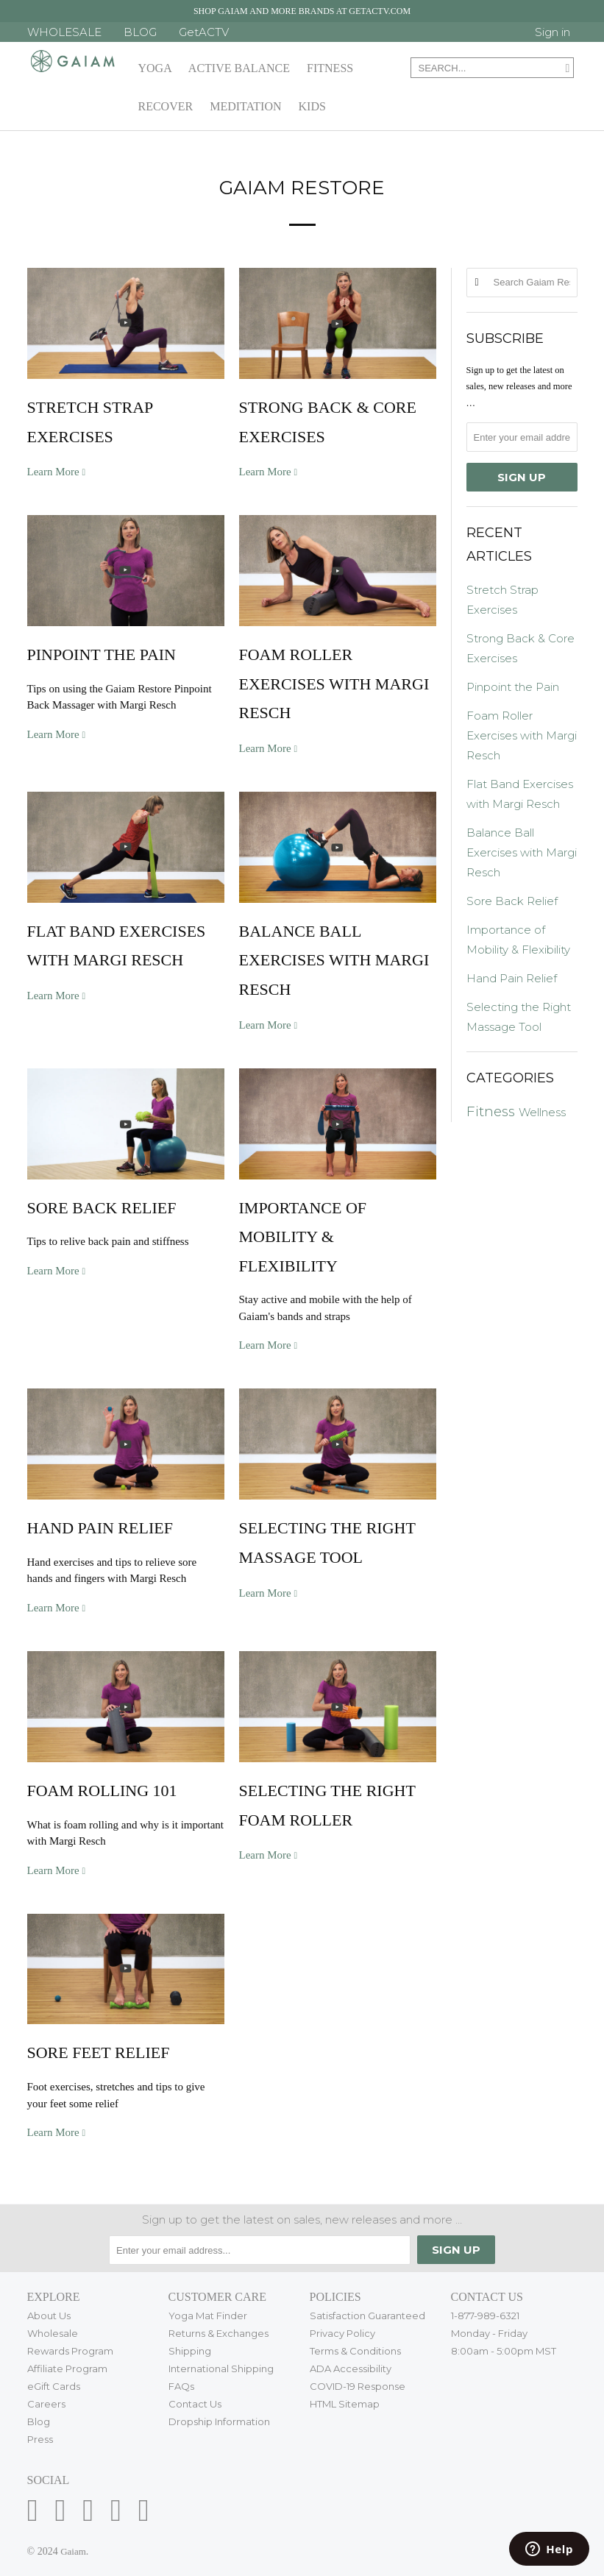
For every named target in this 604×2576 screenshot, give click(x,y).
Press (40, 2439)
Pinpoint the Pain (102, 654)
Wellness (542, 1112)
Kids (315, 106)
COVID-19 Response (357, 2386)
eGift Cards (53, 2386)
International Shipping (221, 2368)
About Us (49, 2315)
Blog (38, 2421)
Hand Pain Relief (100, 1528)
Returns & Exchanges (218, 2333)
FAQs (181, 2386)
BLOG (140, 32)
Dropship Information (219, 2421)
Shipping (189, 2351)
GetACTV (204, 32)
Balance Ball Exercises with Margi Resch (334, 960)
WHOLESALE (64, 32)
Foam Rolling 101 (102, 1790)
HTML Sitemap (345, 2404)
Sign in (552, 32)
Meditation (248, 106)
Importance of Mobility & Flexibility (303, 1237)
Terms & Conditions (355, 2351)
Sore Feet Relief (98, 2052)
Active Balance (242, 68)
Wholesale (52, 2333)
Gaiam (73, 2551)
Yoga (157, 68)
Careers (46, 2404)
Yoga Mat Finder (207, 2315)
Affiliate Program (67, 2368)
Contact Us (194, 2404)
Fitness (333, 68)
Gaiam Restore (302, 187)
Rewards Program (70, 2351)
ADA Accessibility (350, 2368)
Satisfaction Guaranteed (367, 2315)
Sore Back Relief (102, 1208)
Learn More (56, 472)
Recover (168, 106)
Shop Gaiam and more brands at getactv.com (302, 11)
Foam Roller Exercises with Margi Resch (334, 683)
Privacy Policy (342, 2333)
